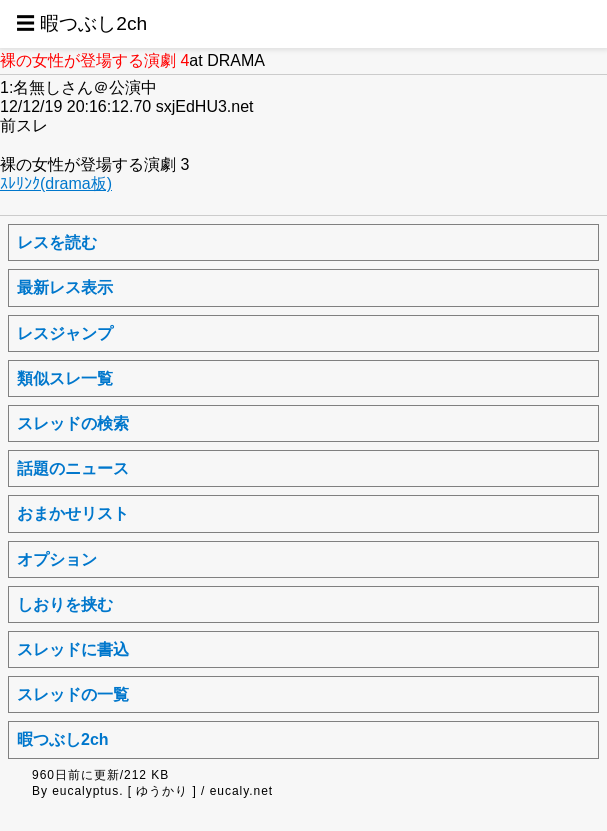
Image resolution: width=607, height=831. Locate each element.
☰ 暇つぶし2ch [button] (81, 23)
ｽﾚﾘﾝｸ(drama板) (56, 183)
